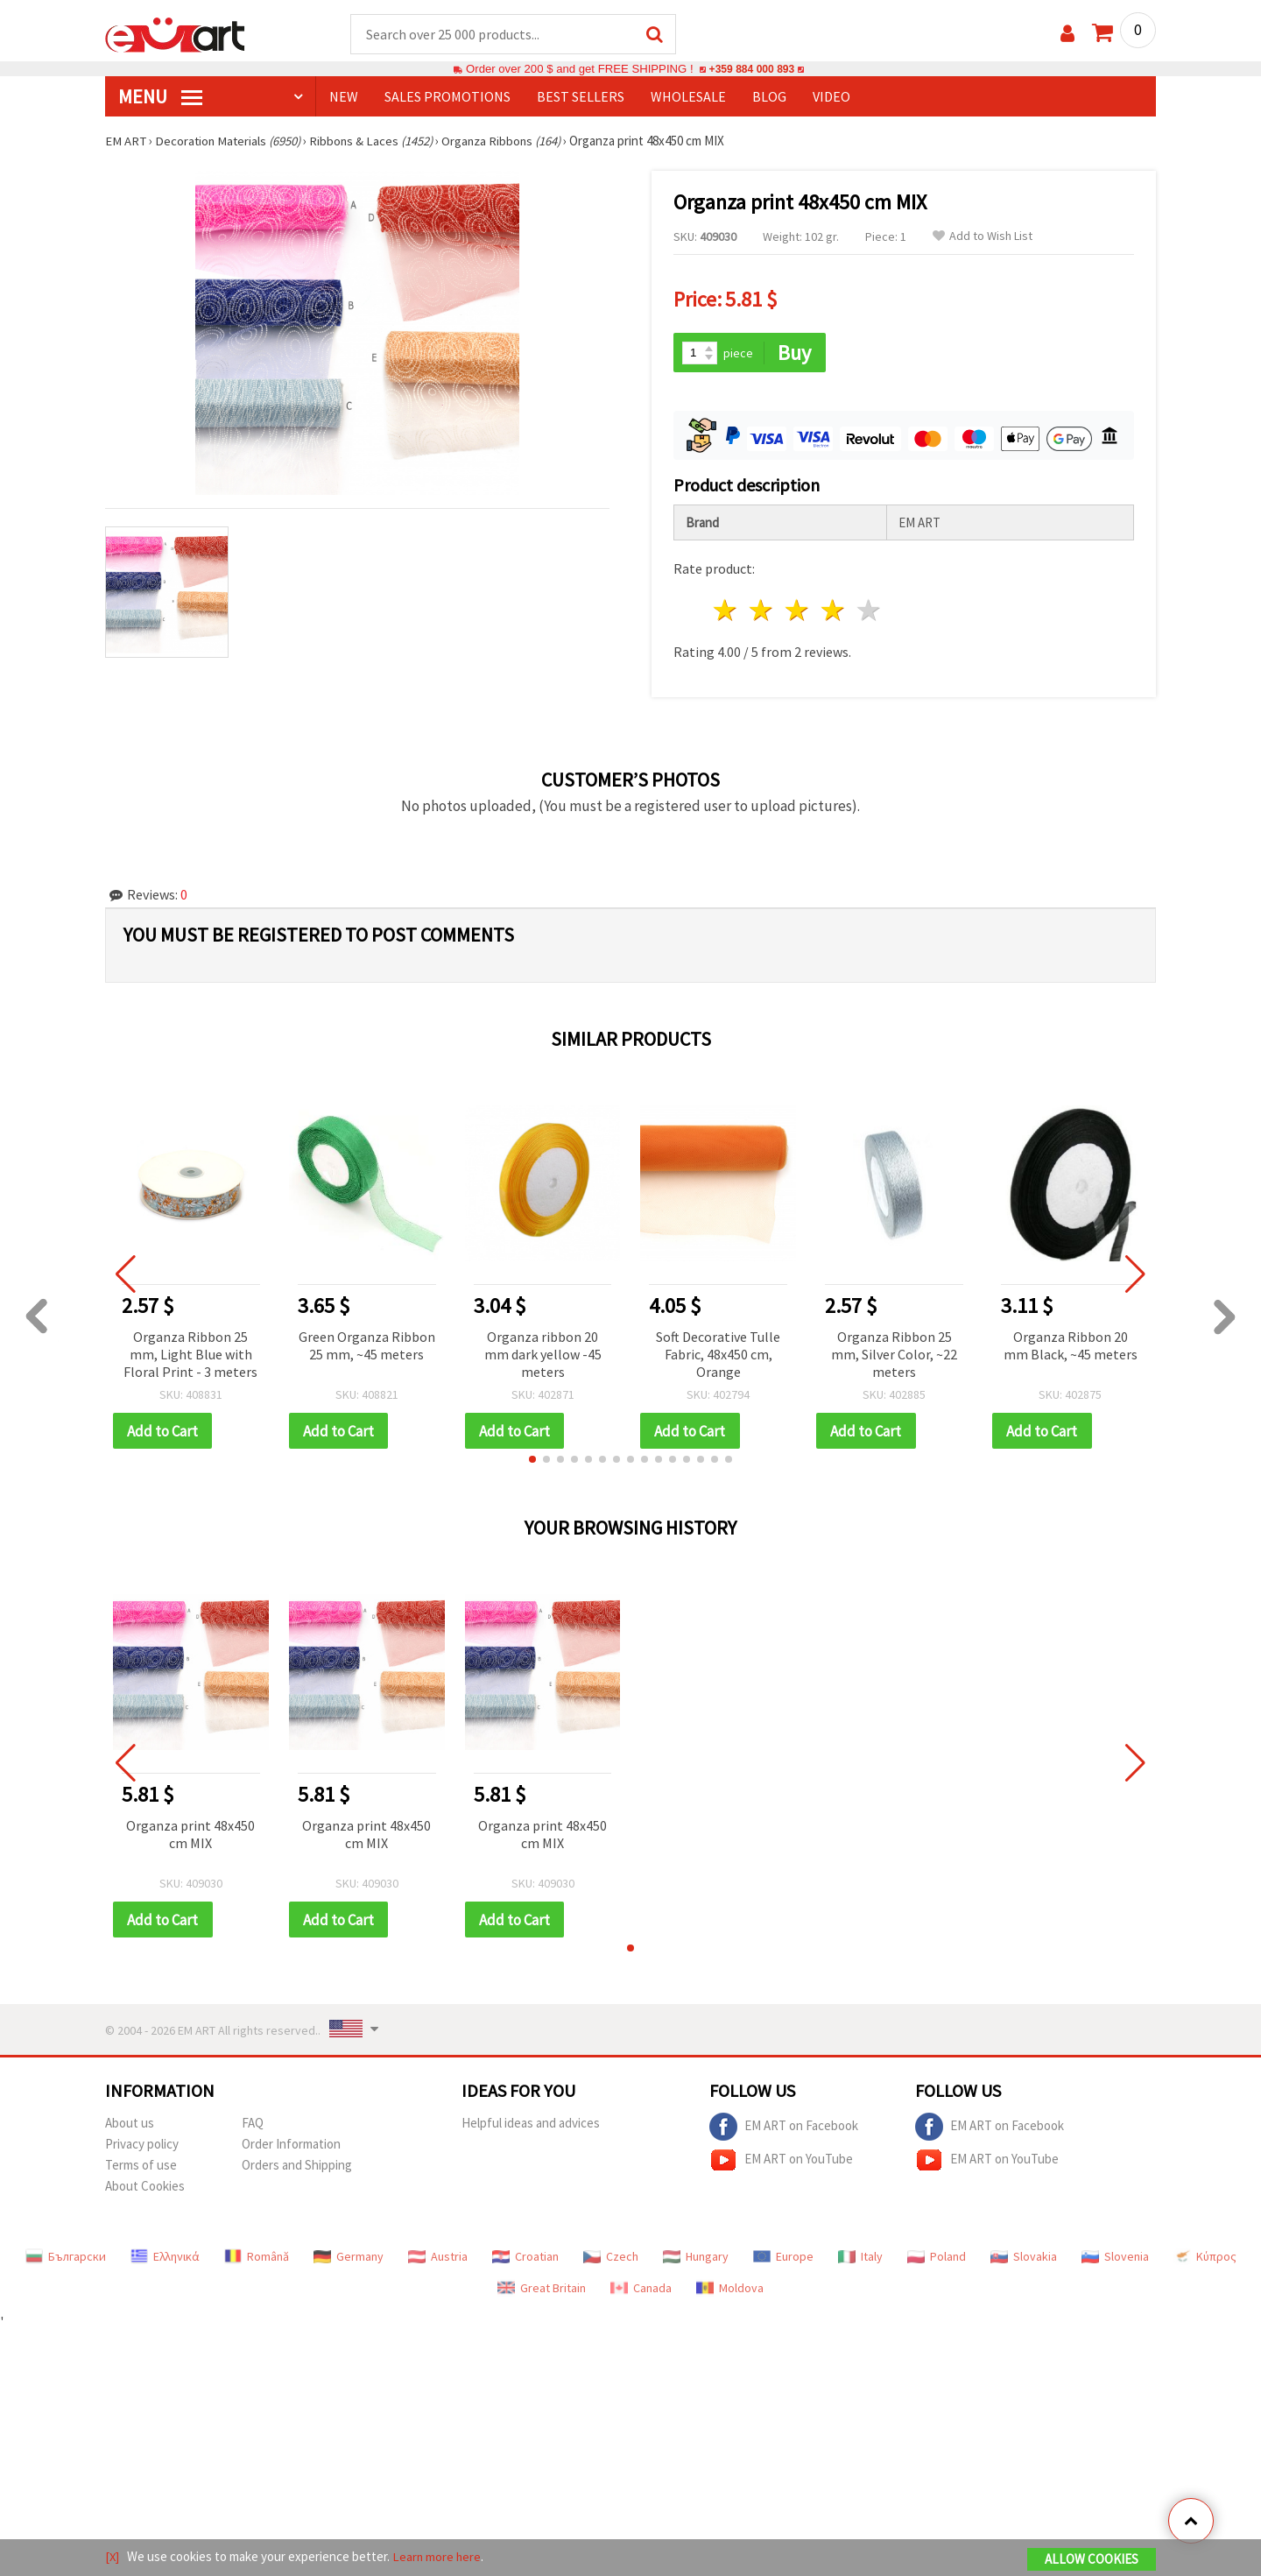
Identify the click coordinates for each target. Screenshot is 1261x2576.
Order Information (291, 2143)
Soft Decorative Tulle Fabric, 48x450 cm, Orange (718, 1352)
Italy (860, 2256)
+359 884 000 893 (751, 69)
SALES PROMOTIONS (447, 97)
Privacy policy (142, 2143)
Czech (610, 2256)
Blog (769, 97)
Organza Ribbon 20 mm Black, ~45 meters (1071, 1343)
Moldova (730, 2288)
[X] (112, 2557)
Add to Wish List (982, 236)
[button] (532, 1458)
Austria (438, 2256)
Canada (641, 2288)
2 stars (762, 609)
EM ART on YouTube (781, 2160)
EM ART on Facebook (783, 2127)
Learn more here (438, 2557)
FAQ (253, 2122)
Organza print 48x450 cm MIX (190, 1833)
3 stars (798, 609)
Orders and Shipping (297, 2164)
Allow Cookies (1091, 2559)
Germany (348, 2256)
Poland (936, 2256)
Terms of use (141, 2164)
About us (129, 2122)
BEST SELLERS (580, 97)
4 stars (833, 609)
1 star (726, 609)
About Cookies (145, 2185)
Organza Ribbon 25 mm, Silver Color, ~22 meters (894, 1352)
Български (65, 2256)
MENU (160, 97)
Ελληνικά (165, 2256)
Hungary (696, 2256)
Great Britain (541, 2288)
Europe (783, 2256)
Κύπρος (1204, 2256)
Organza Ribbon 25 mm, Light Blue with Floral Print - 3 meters (190, 1352)
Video (831, 97)
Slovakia (1023, 2256)
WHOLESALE (688, 97)
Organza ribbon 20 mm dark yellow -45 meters (543, 1352)
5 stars (869, 609)
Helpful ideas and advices (530, 2122)
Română (256, 2256)
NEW (343, 97)
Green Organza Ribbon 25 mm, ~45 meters (367, 1343)
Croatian (525, 2256)
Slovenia (1115, 2256)
